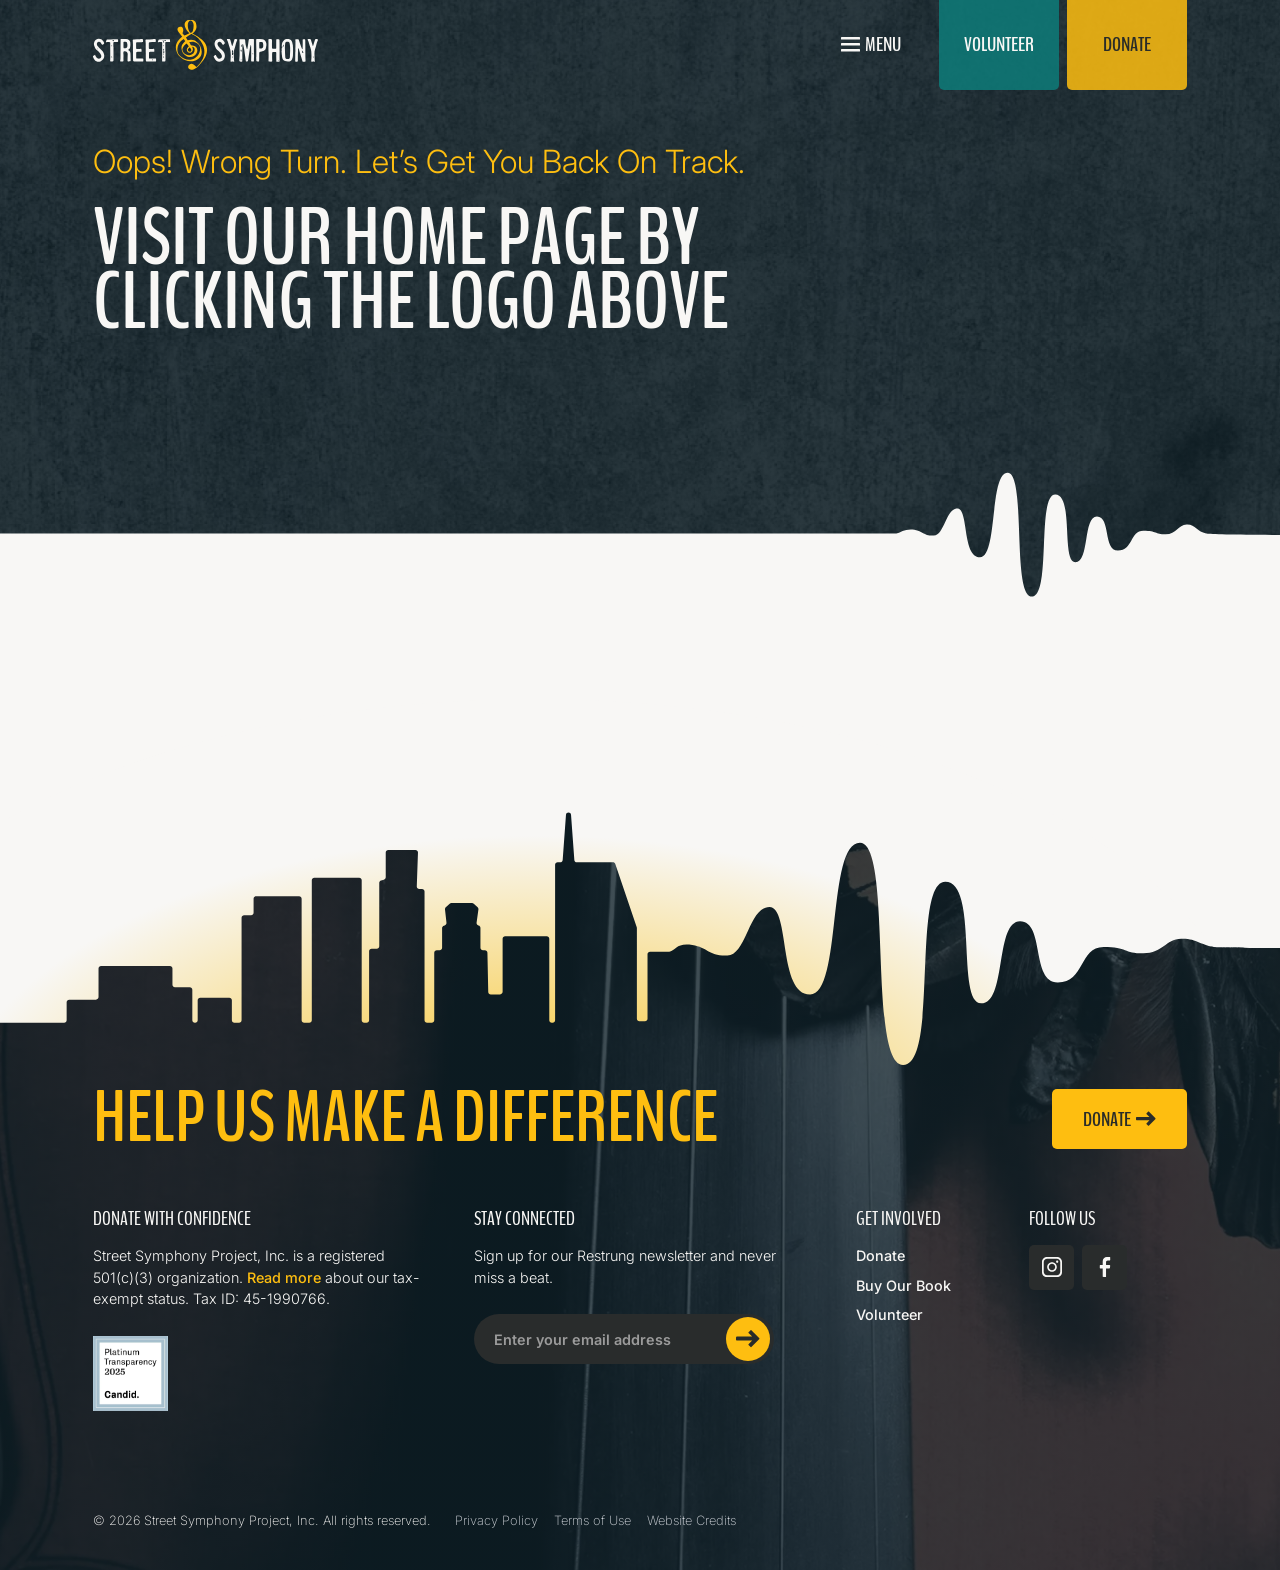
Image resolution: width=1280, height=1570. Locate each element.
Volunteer (889, 1314)
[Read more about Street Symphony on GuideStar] (130, 1373)
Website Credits (691, 1520)
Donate (880, 1255)
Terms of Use (592, 1520)
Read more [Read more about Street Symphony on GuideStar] (284, 1277)
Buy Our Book (903, 1285)
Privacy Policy (496, 1520)
